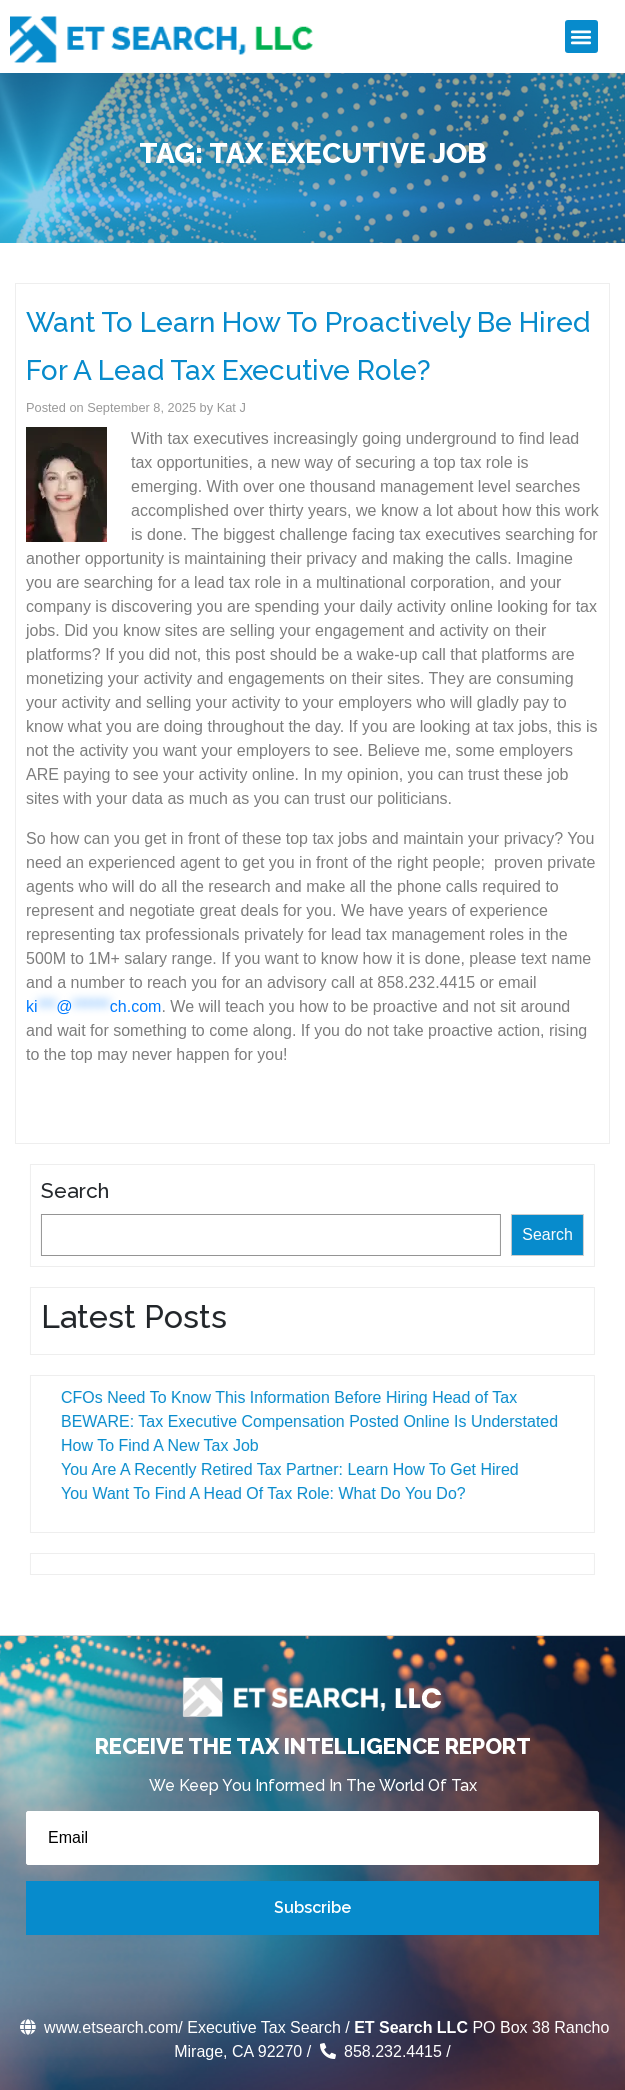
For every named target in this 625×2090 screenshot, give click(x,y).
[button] (581, 36)
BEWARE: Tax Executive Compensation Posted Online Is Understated (305, 1421)
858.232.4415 (379, 2051)
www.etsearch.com (97, 2027)
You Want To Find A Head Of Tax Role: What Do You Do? (259, 1493)
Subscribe (312, 1907)
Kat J (231, 407)
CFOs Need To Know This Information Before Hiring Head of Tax (285, 1397)
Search (71, 1190)
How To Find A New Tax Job (156, 1445)
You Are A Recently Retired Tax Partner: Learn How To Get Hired (286, 1469)
